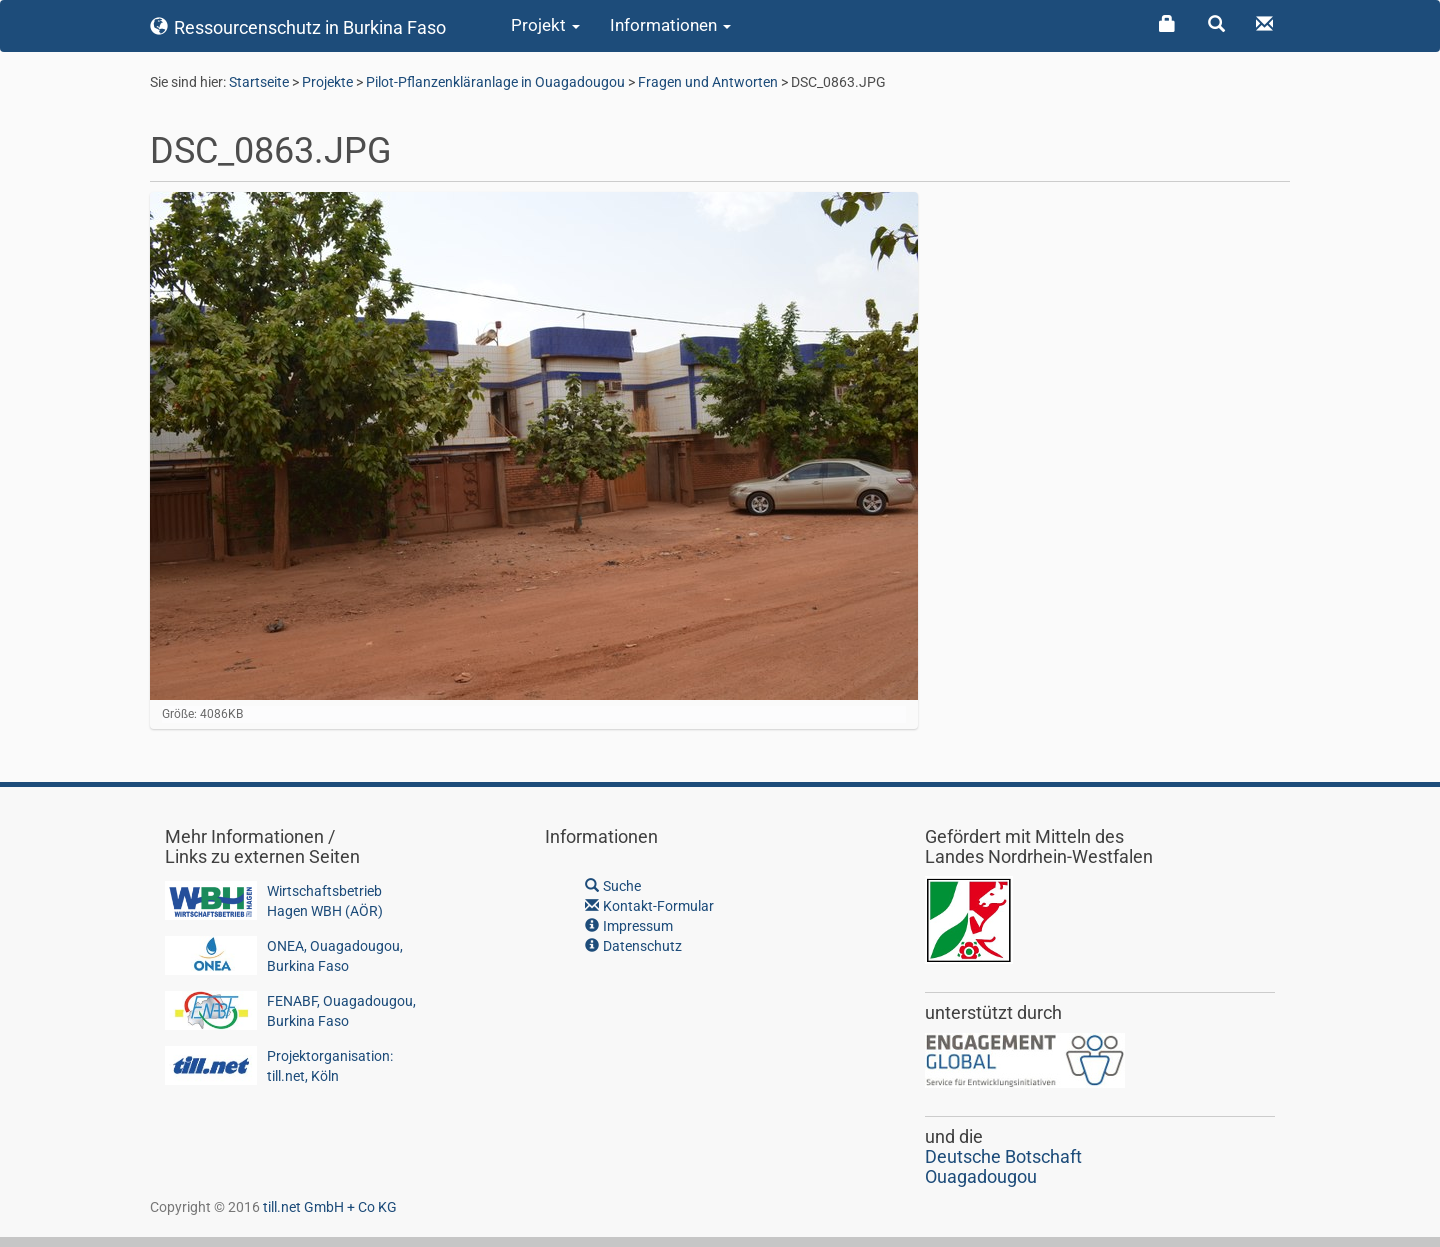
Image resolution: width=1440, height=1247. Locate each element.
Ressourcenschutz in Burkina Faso (298, 27)
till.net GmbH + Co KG (330, 1207)
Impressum (629, 926)
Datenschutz (633, 946)
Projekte (327, 82)
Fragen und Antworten (708, 82)
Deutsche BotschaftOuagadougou (1003, 1166)
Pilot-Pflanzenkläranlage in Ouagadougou (495, 82)
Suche (613, 886)
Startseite (259, 82)
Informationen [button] (670, 25)
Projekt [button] (545, 25)
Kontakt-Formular (649, 906)
